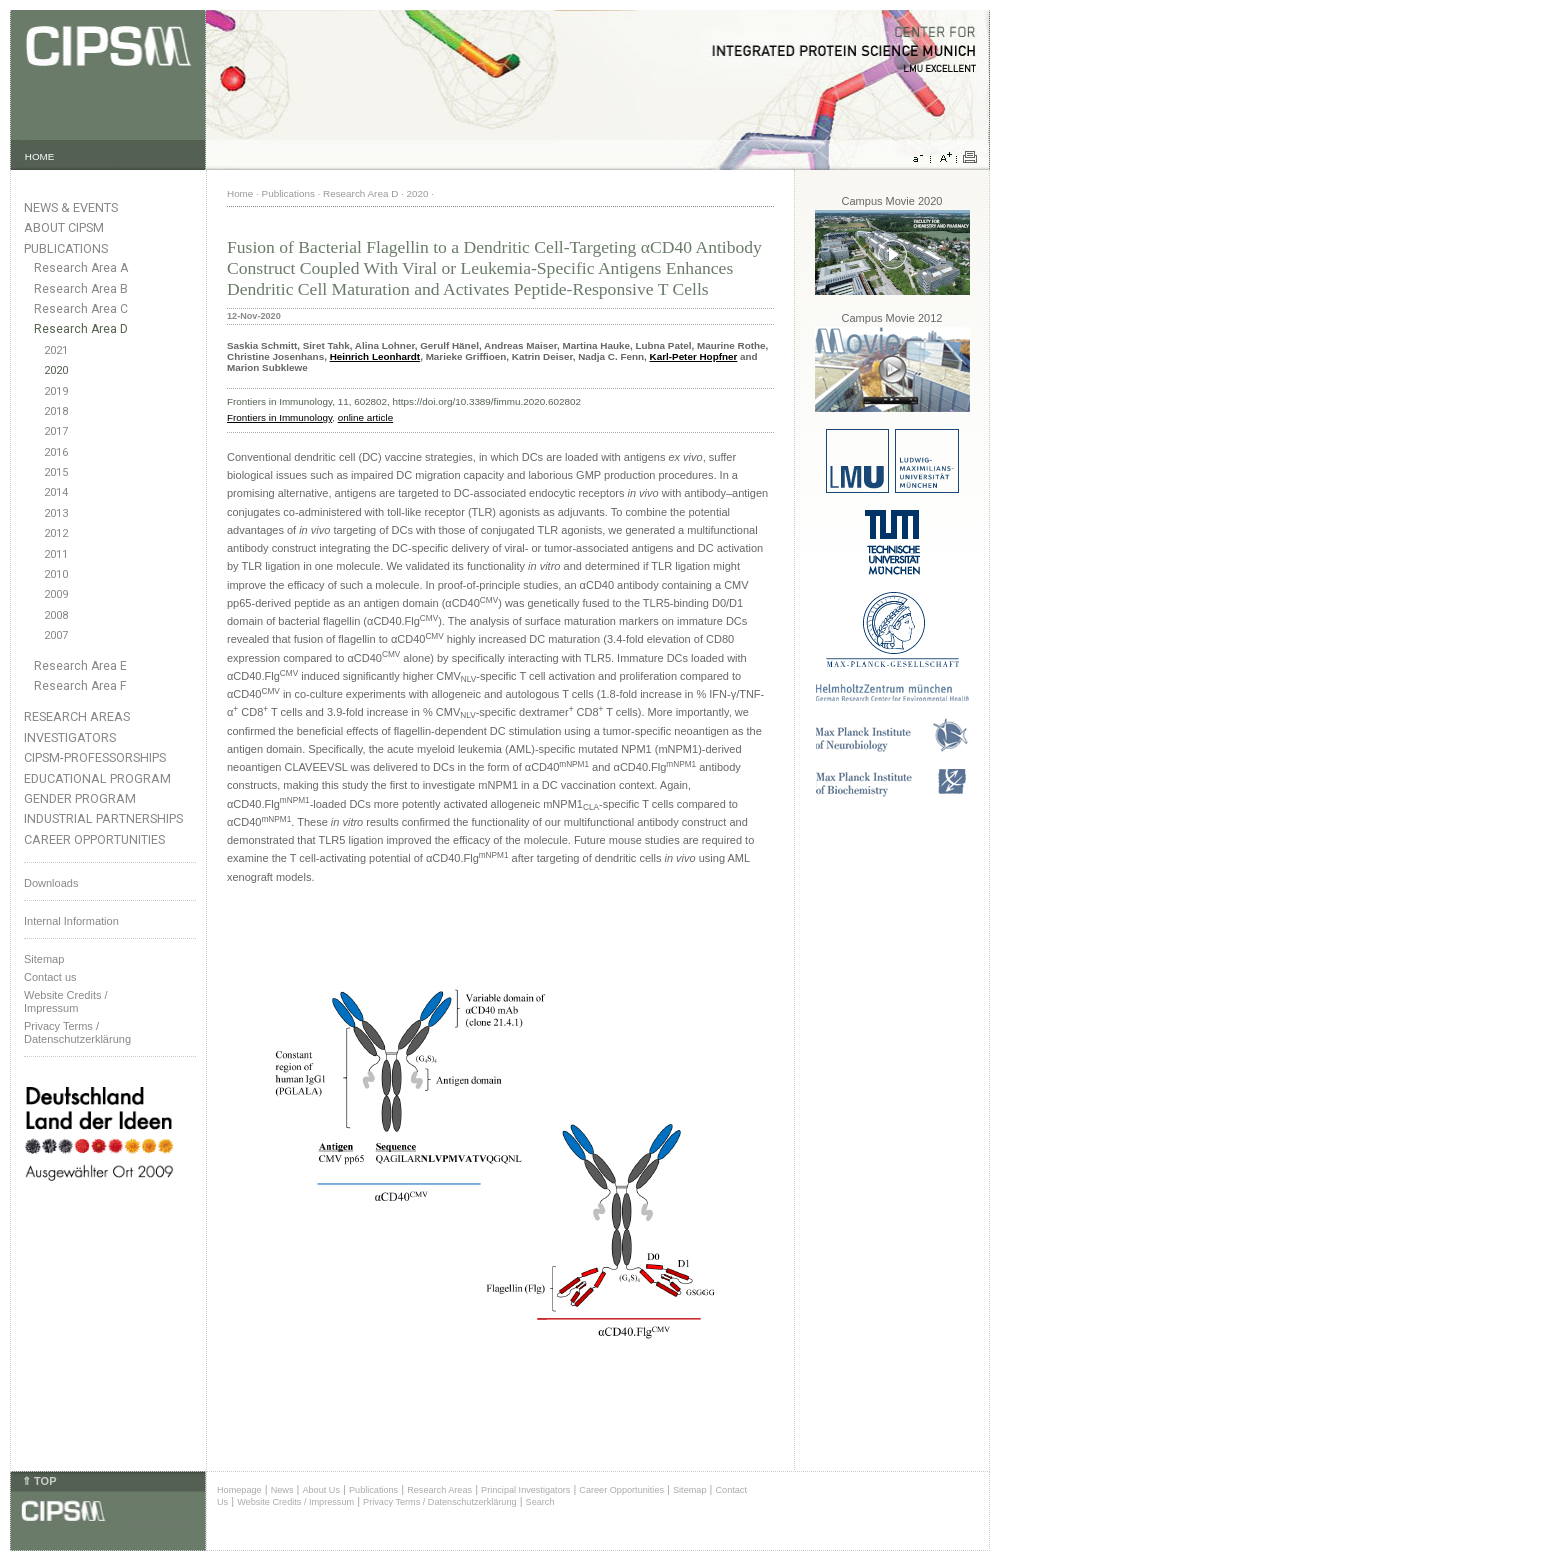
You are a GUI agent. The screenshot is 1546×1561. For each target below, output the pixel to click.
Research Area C (81, 309)
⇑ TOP (39, 1481)
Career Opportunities (94, 839)
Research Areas (77, 716)
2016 (56, 452)
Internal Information (71, 921)
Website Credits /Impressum (66, 1001)
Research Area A (81, 268)
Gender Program (80, 798)
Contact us (50, 977)
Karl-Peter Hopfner (694, 356)
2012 (56, 533)
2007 (56, 635)
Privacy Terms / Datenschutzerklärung (77, 1032)
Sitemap (44, 959)
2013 (56, 513)
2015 (56, 472)
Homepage (239, 1490)
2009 (56, 594)
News (282, 1490)
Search (540, 1502)
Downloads (51, 883)
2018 (56, 411)
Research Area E (80, 666)
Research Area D (81, 329)
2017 (56, 431)
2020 (56, 370)
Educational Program (97, 778)
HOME (40, 156)
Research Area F (80, 686)
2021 (56, 350)
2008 (56, 615)
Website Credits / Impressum (295, 1502)
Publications (66, 248)
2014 (56, 492)
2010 (56, 574)
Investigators (70, 737)
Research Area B (81, 289)
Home (240, 193)
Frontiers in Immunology (279, 417)
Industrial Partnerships (103, 818)
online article (365, 417)
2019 (56, 391)
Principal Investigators (525, 1490)
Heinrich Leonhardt (375, 356)
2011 (56, 554)
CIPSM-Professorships (95, 757)
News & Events (71, 207)
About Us (321, 1490)
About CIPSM (64, 227)
